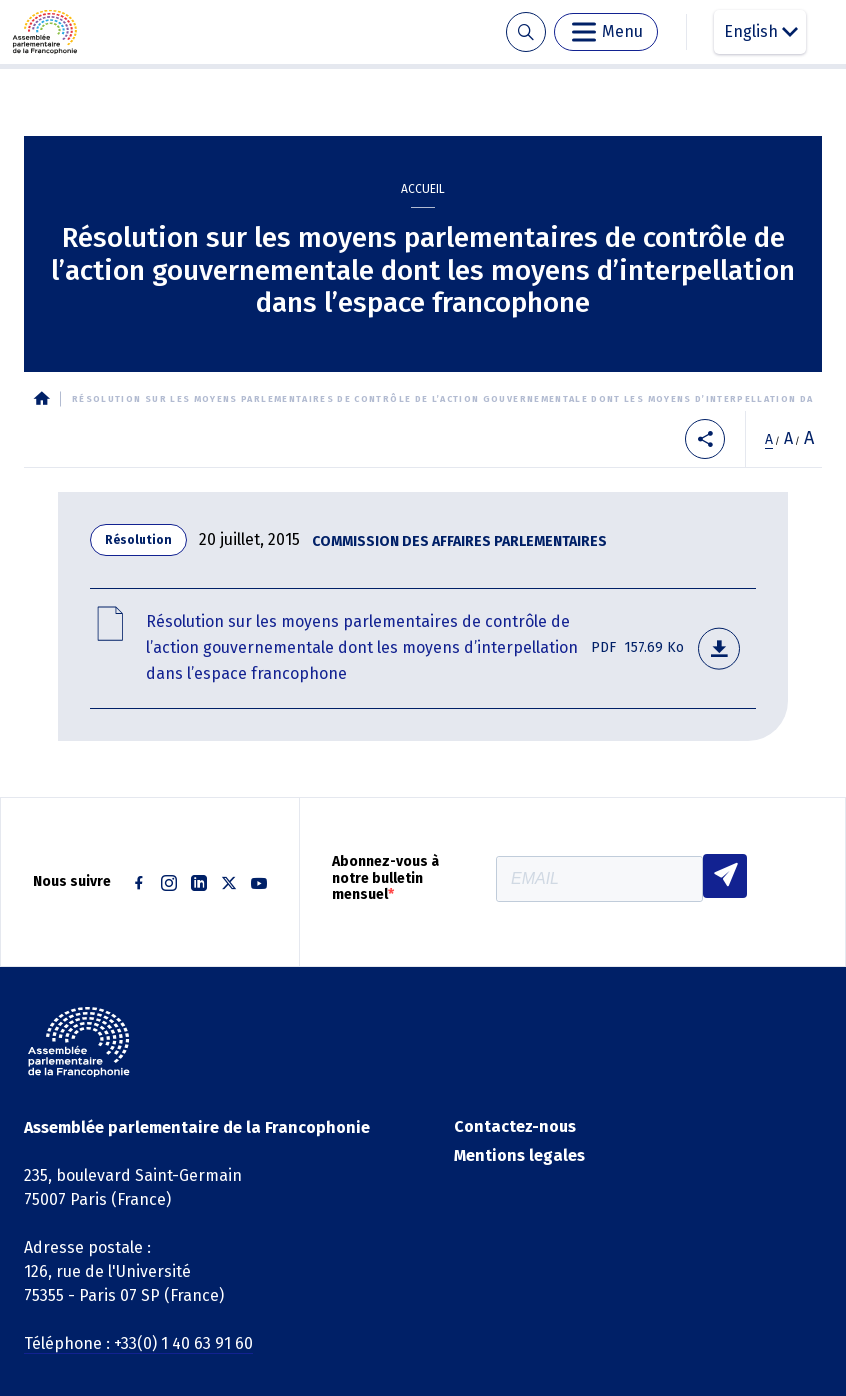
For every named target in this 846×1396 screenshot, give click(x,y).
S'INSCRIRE (725, 876)
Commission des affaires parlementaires (459, 541)
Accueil (423, 189)
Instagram (169, 883)
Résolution (138, 540)
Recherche (525, 32)
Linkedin (199, 883)
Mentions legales (519, 1155)
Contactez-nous (515, 1126)
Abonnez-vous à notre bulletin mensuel (385, 879)
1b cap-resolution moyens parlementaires (423, 648)
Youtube (259, 883)
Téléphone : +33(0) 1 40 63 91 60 (138, 1343)
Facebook (139, 883)
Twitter (229, 883)
